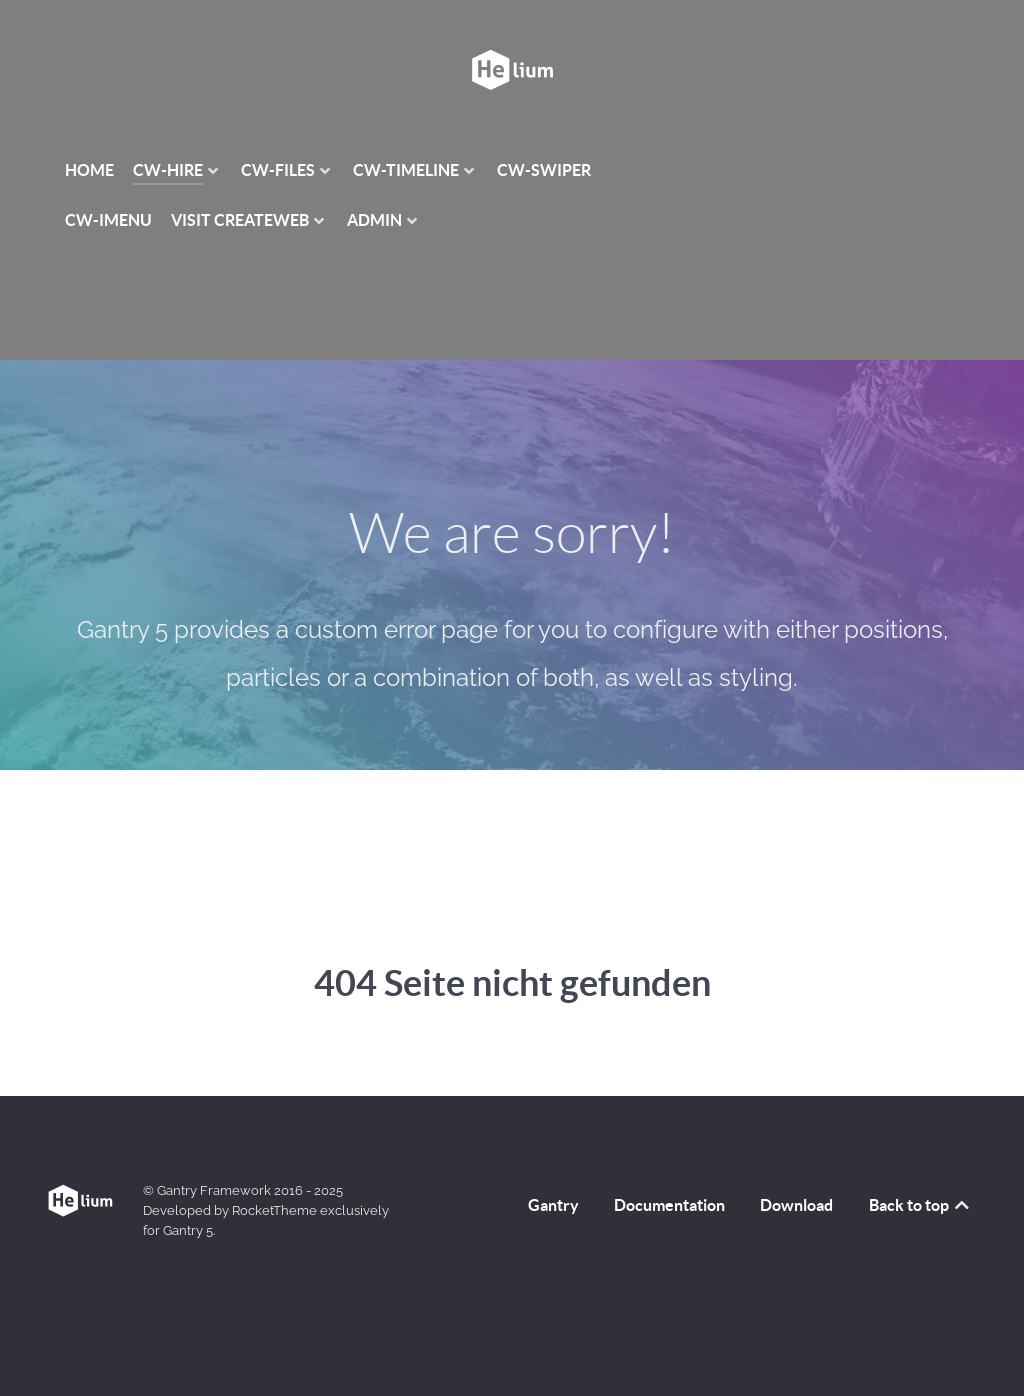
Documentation (669, 1205)
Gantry (553, 1205)
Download (796, 1205)
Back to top (920, 1205)
